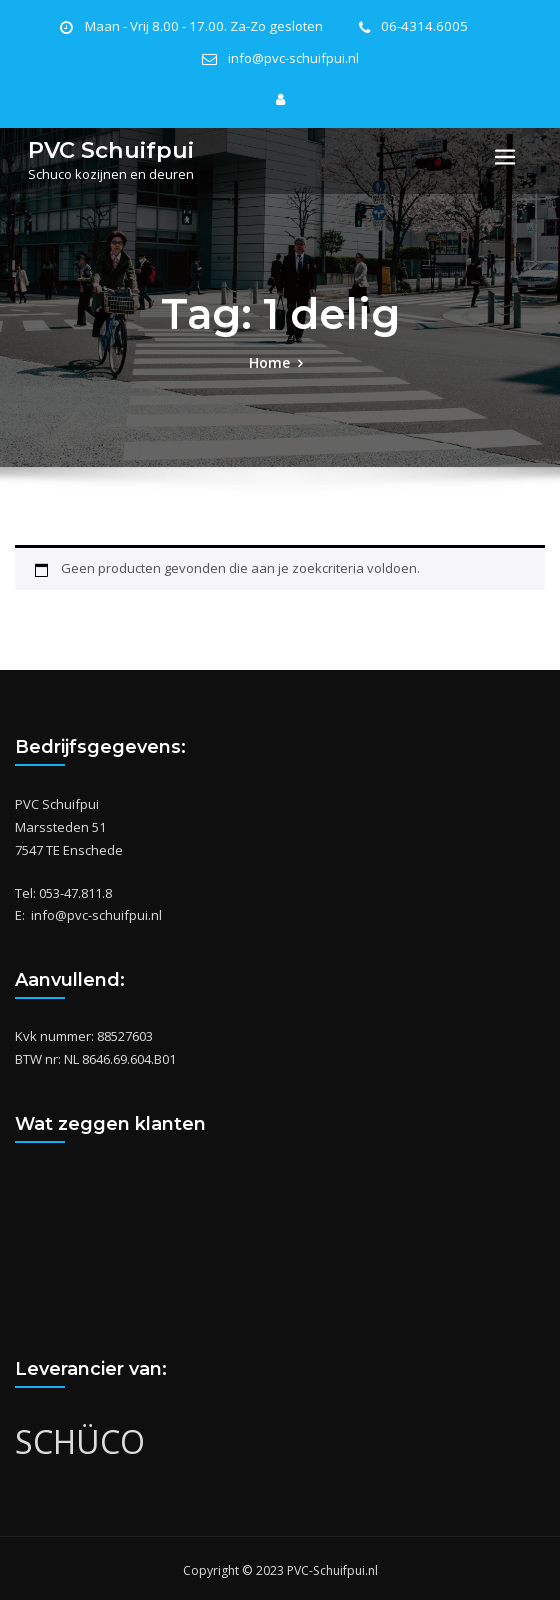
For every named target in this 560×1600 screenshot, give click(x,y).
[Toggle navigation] (505, 154)
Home (269, 358)
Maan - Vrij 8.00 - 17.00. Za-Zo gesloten (208, 26)
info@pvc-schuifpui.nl (293, 57)
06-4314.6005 (416, 26)
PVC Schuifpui (105, 145)
